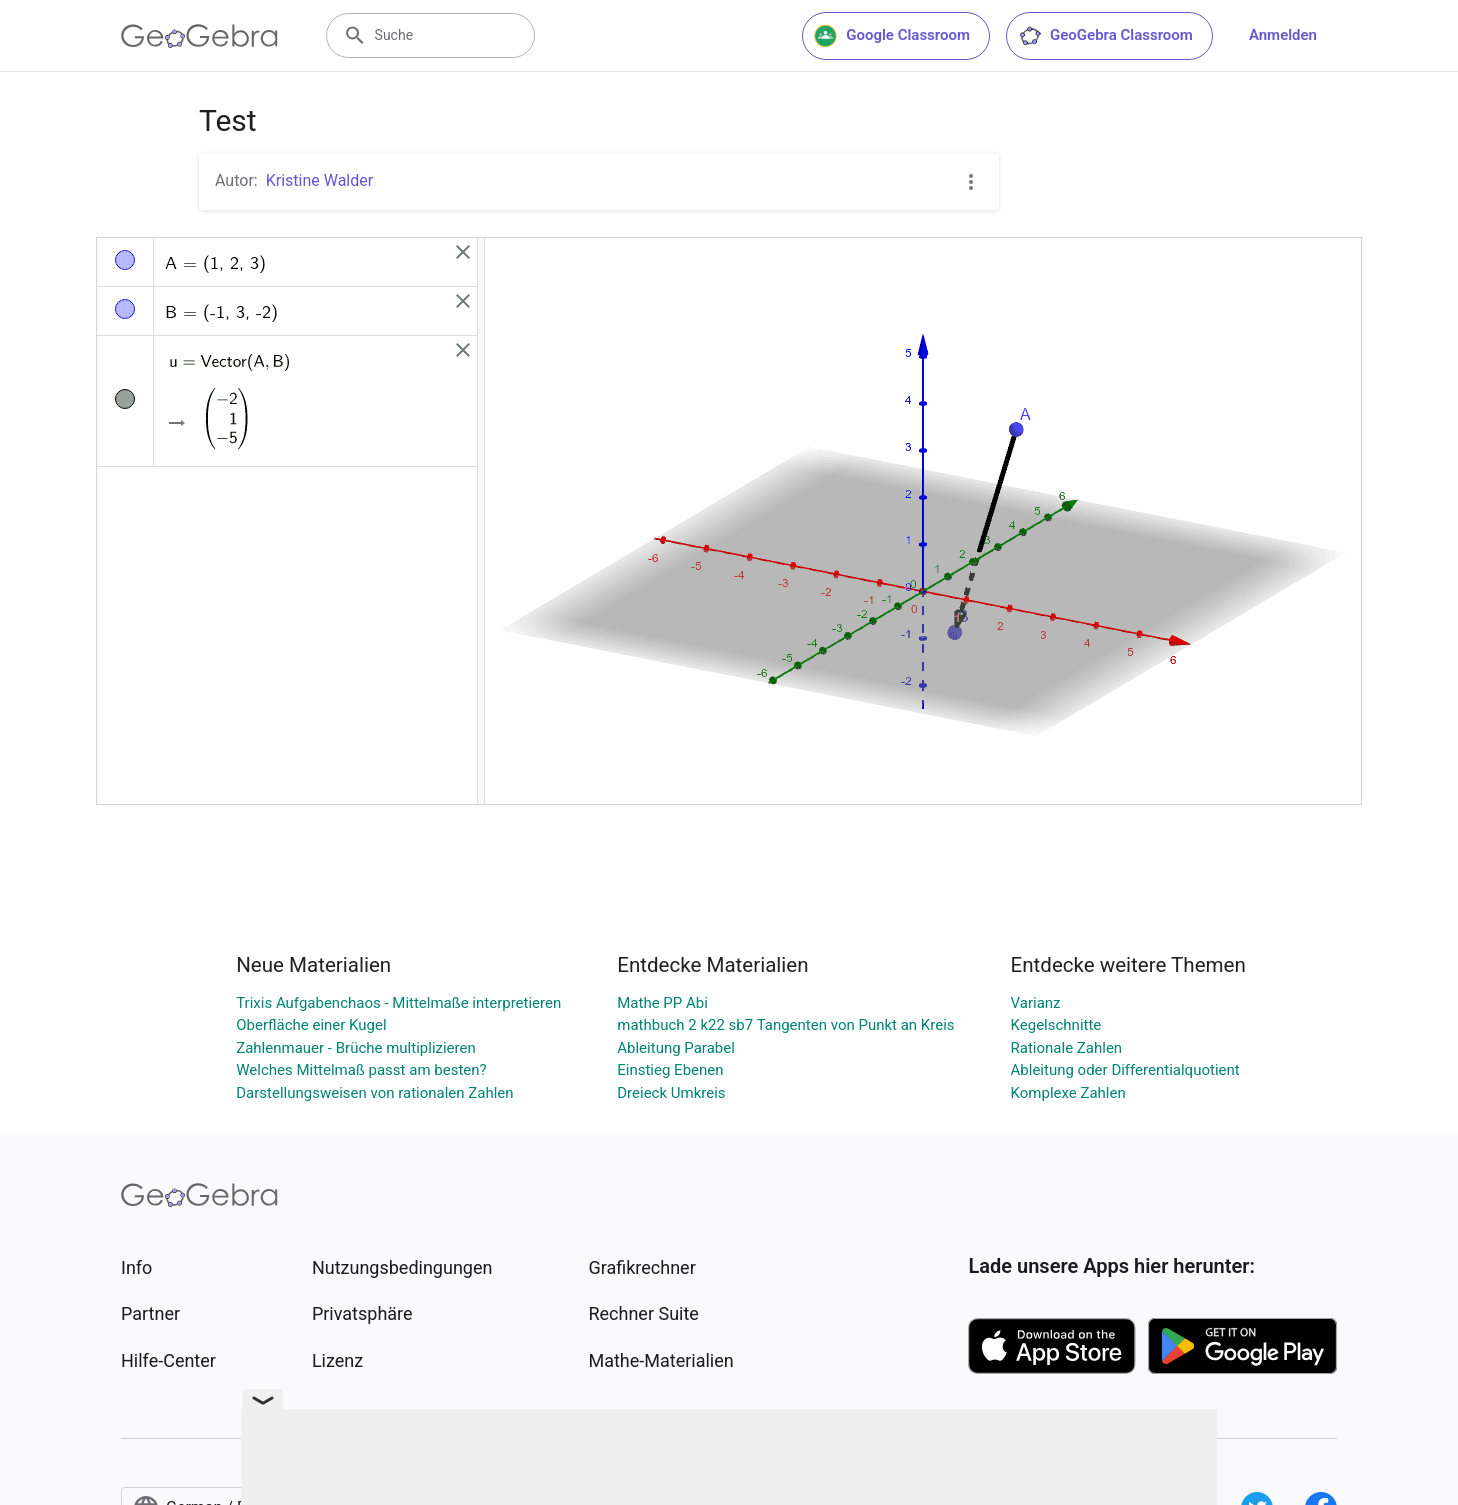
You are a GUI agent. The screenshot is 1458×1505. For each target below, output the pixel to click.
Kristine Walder (319, 180)
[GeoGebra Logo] (199, 36)
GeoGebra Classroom (1105, 36)
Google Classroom (892, 36)
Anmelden (1283, 35)
